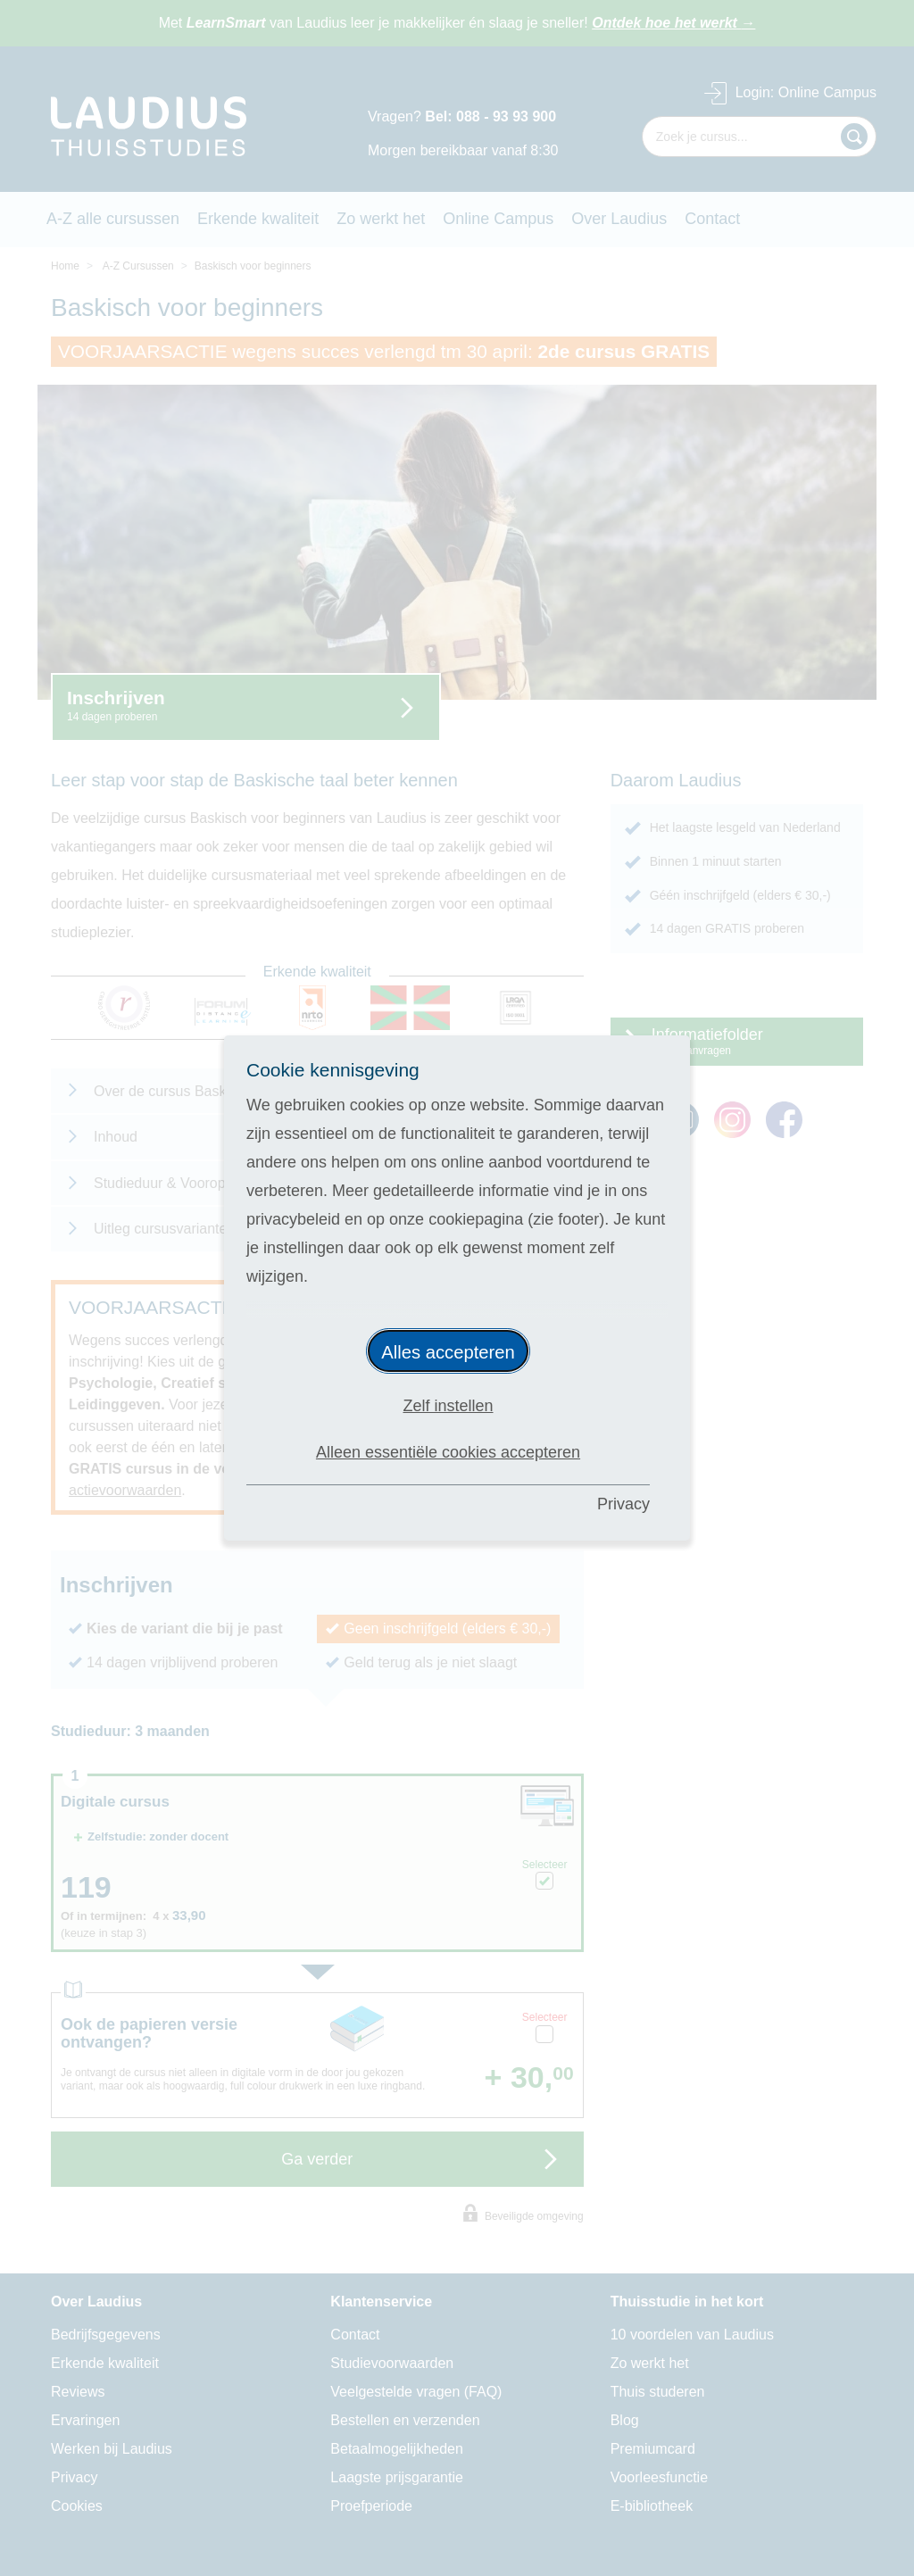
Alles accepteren (448, 1352)
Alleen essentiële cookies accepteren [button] (448, 1452)
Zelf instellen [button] (448, 1406)
